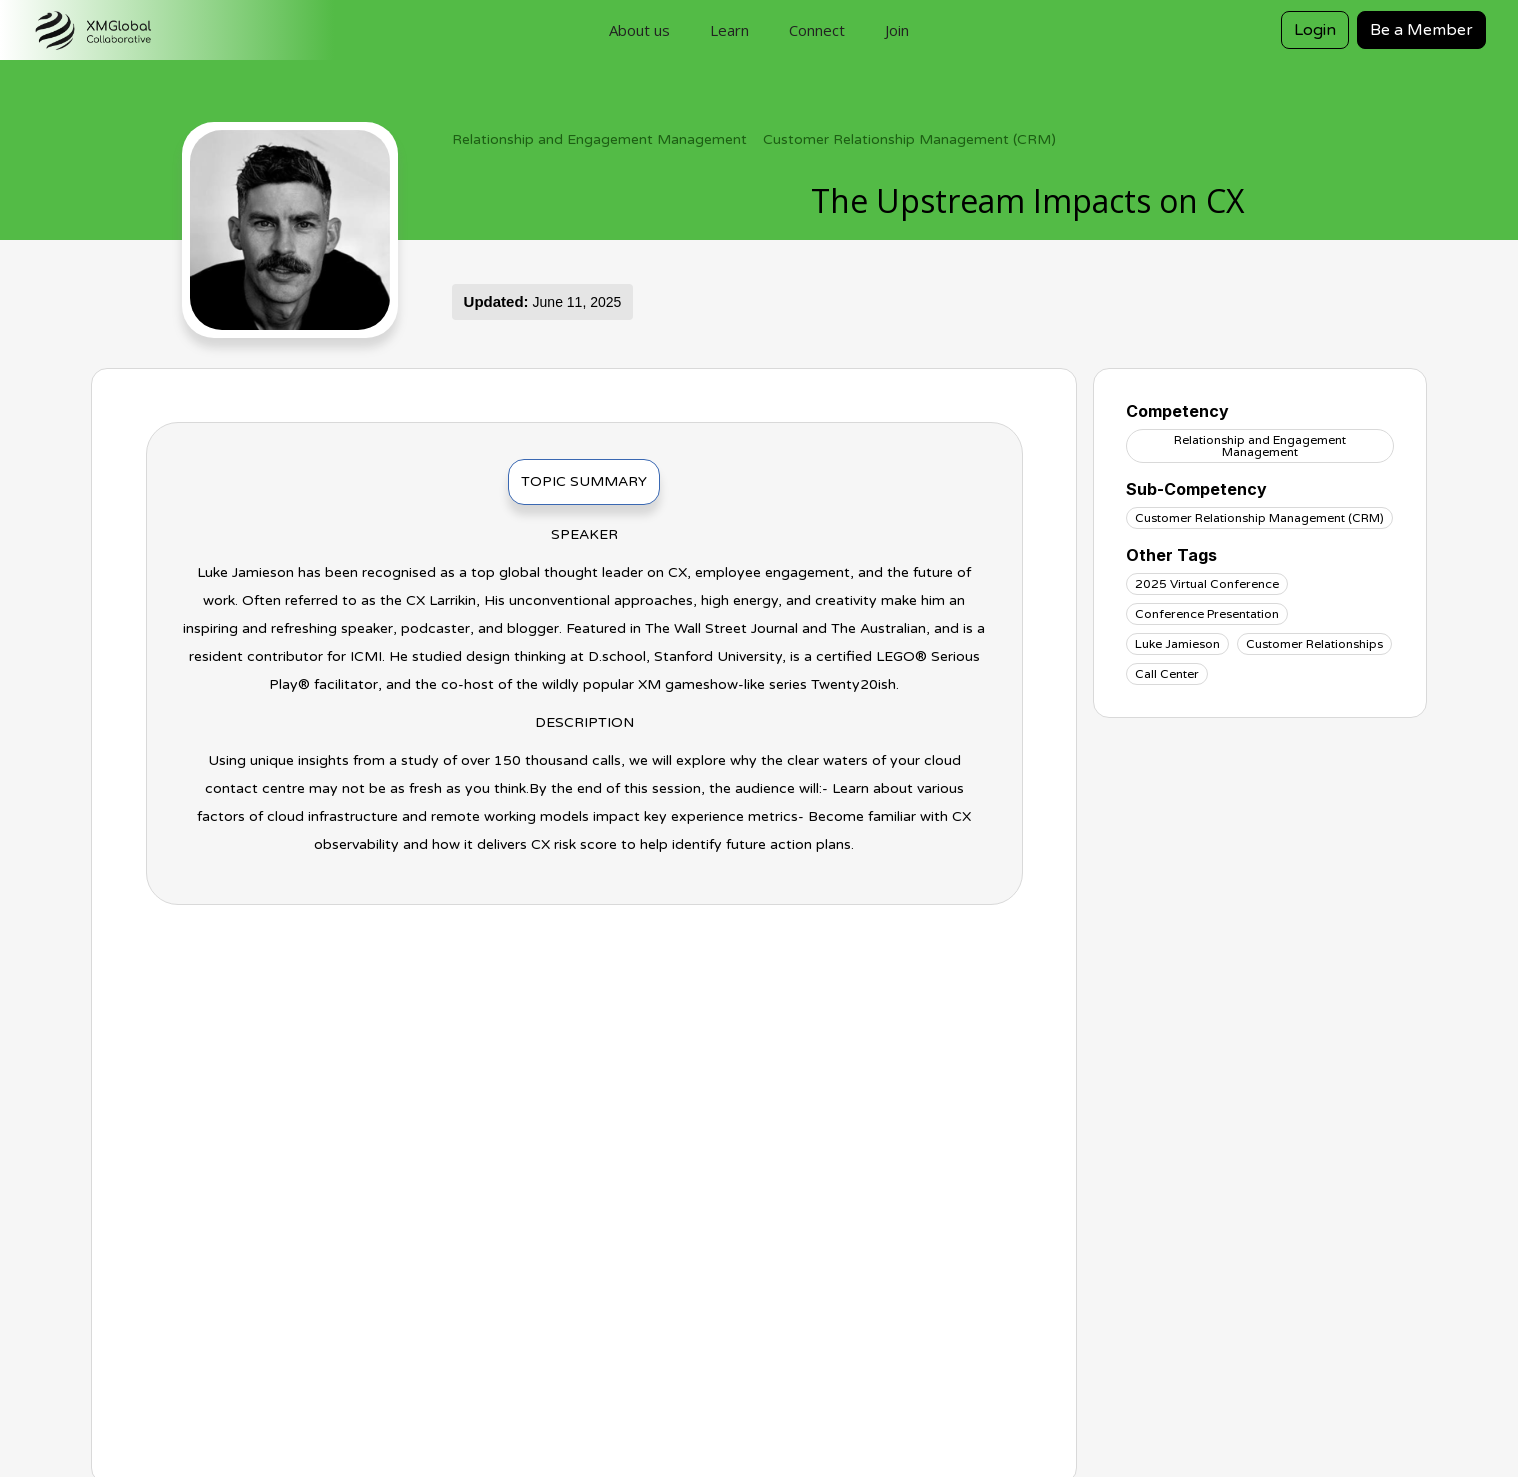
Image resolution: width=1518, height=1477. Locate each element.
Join (897, 30)
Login (1315, 30)
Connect (817, 30)
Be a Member (1421, 30)
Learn (729, 30)
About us (639, 30)
